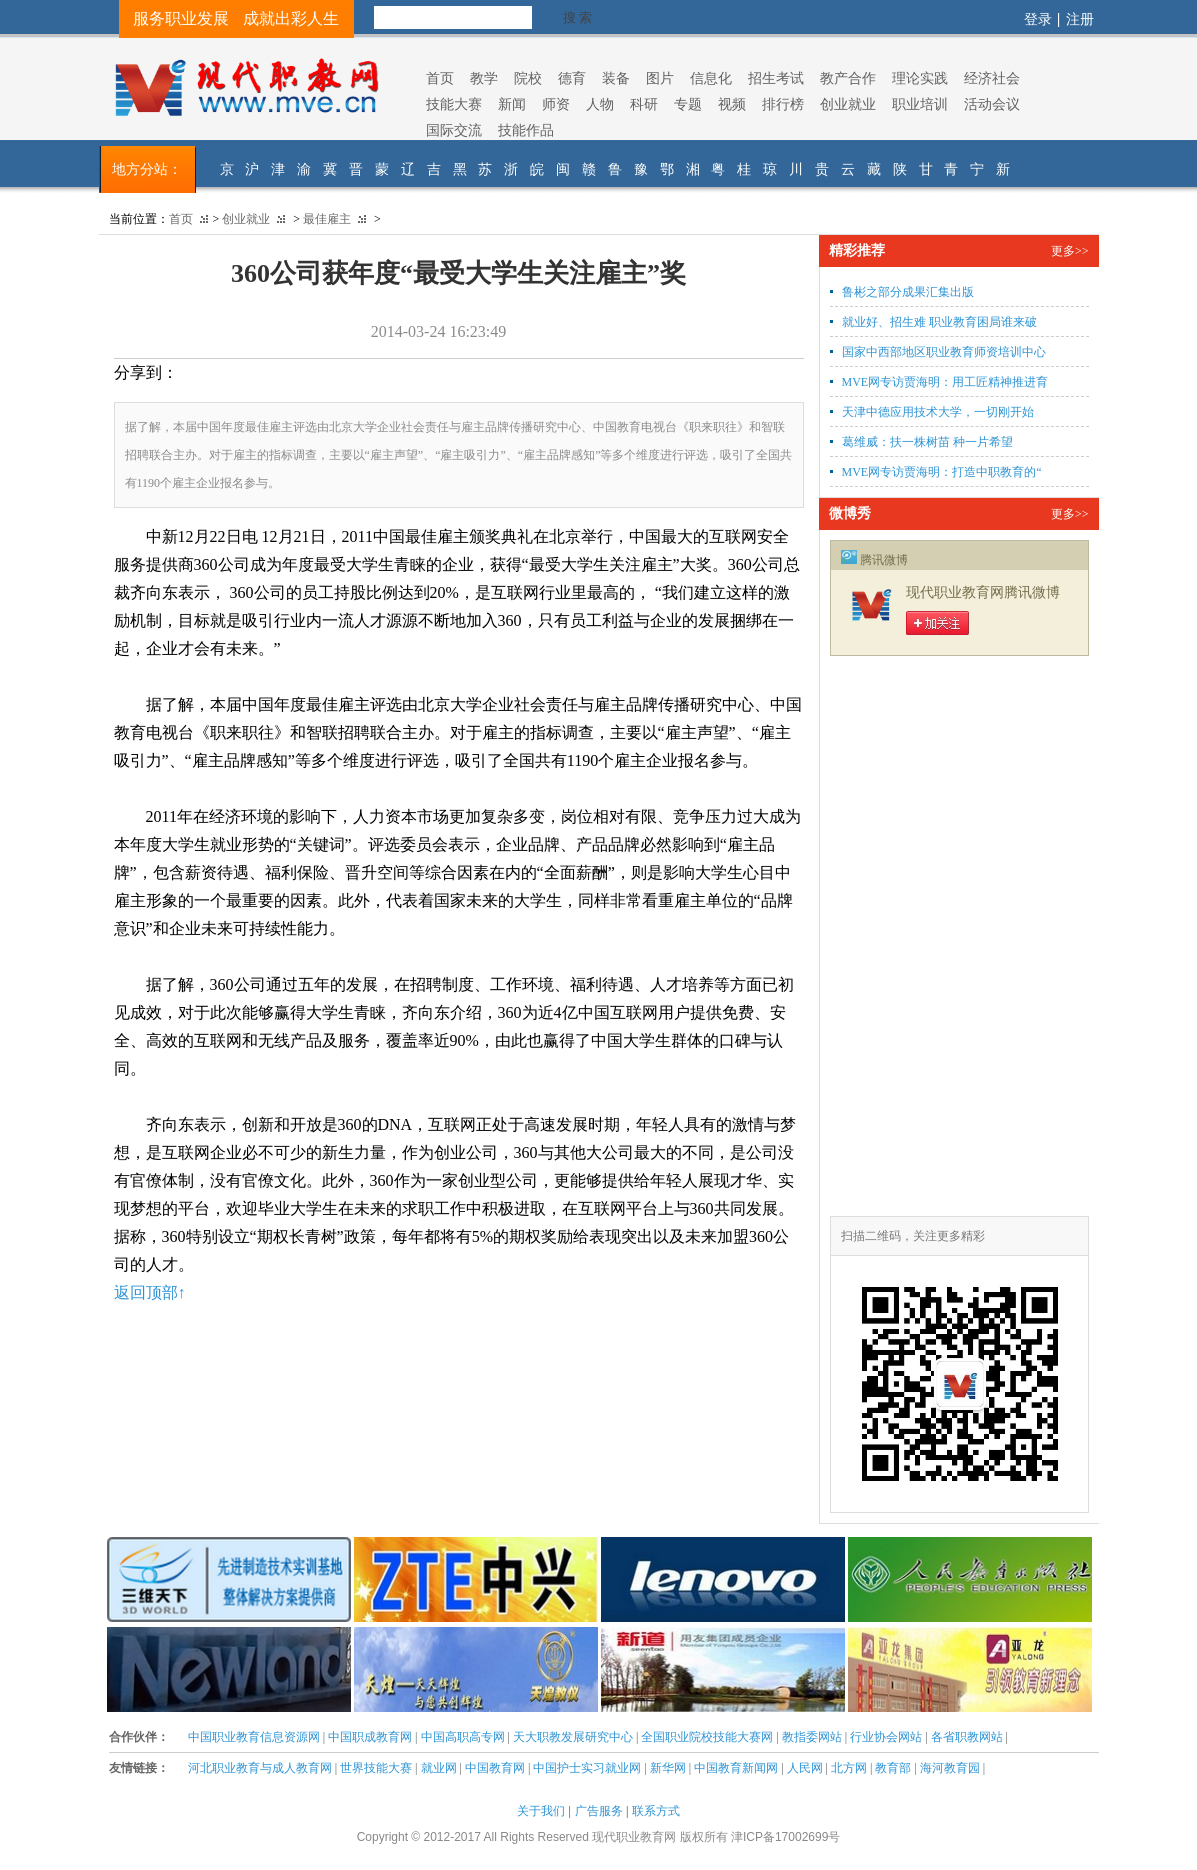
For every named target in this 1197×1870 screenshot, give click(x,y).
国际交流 (454, 130)
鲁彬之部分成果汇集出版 (908, 292)
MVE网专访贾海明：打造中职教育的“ (942, 472)
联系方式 (656, 1811)
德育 (572, 78)
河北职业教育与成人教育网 (260, 1768)
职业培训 (920, 104)
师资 (556, 104)
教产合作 (848, 78)
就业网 (439, 1768)
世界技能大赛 (376, 1768)
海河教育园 (950, 1768)
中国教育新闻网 (736, 1768)
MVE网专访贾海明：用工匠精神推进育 (945, 382)
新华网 (668, 1768)
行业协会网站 (886, 1737)
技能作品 (526, 130)
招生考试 (776, 78)
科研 (644, 104)
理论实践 (920, 78)
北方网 (849, 1768)
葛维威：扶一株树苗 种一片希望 (927, 442)
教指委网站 (812, 1737)
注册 (1080, 19)
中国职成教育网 (370, 1737)
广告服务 (599, 1811)
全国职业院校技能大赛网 (707, 1737)
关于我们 (541, 1811)
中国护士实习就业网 (587, 1768)
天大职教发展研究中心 (573, 1737)
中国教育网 (495, 1768)
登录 (1038, 19)
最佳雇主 (327, 219)
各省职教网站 (967, 1737)
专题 (688, 104)
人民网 (805, 1768)
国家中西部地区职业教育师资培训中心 (944, 352)
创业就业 (848, 104)
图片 (660, 78)
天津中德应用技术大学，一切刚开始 (938, 412)
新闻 (512, 104)
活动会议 (992, 104)
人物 (600, 104)
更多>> (1070, 251)
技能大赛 (454, 104)
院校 (528, 78)
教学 (484, 78)
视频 (732, 104)
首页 (440, 78)
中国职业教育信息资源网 (254, 1737)
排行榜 (783, 104)
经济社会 (992, 78)
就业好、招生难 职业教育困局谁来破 (939, 322)
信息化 (711, 78)
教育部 (893, 1768)
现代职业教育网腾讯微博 (983, 592)
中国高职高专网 (463, 1737)
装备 (616, 78)
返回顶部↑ (150, 1292)
